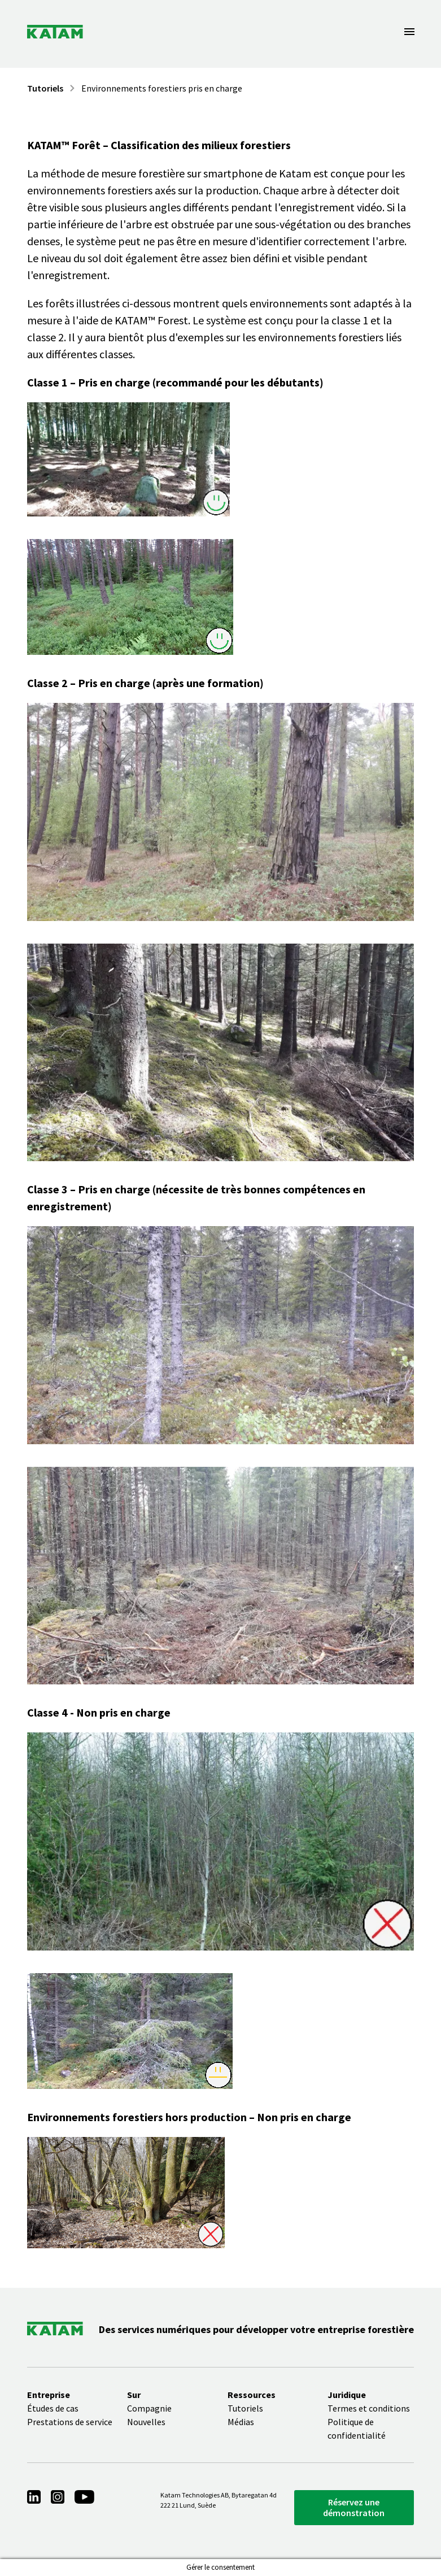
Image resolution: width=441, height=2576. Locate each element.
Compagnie (149, 2408)
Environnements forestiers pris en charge (161, 88)
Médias (241, 2421)
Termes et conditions (369, 2408)
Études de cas (52, 2408)
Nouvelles (146, 2421)
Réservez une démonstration (354, 2507)
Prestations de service (69, 2421)
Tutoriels (45, 88)
